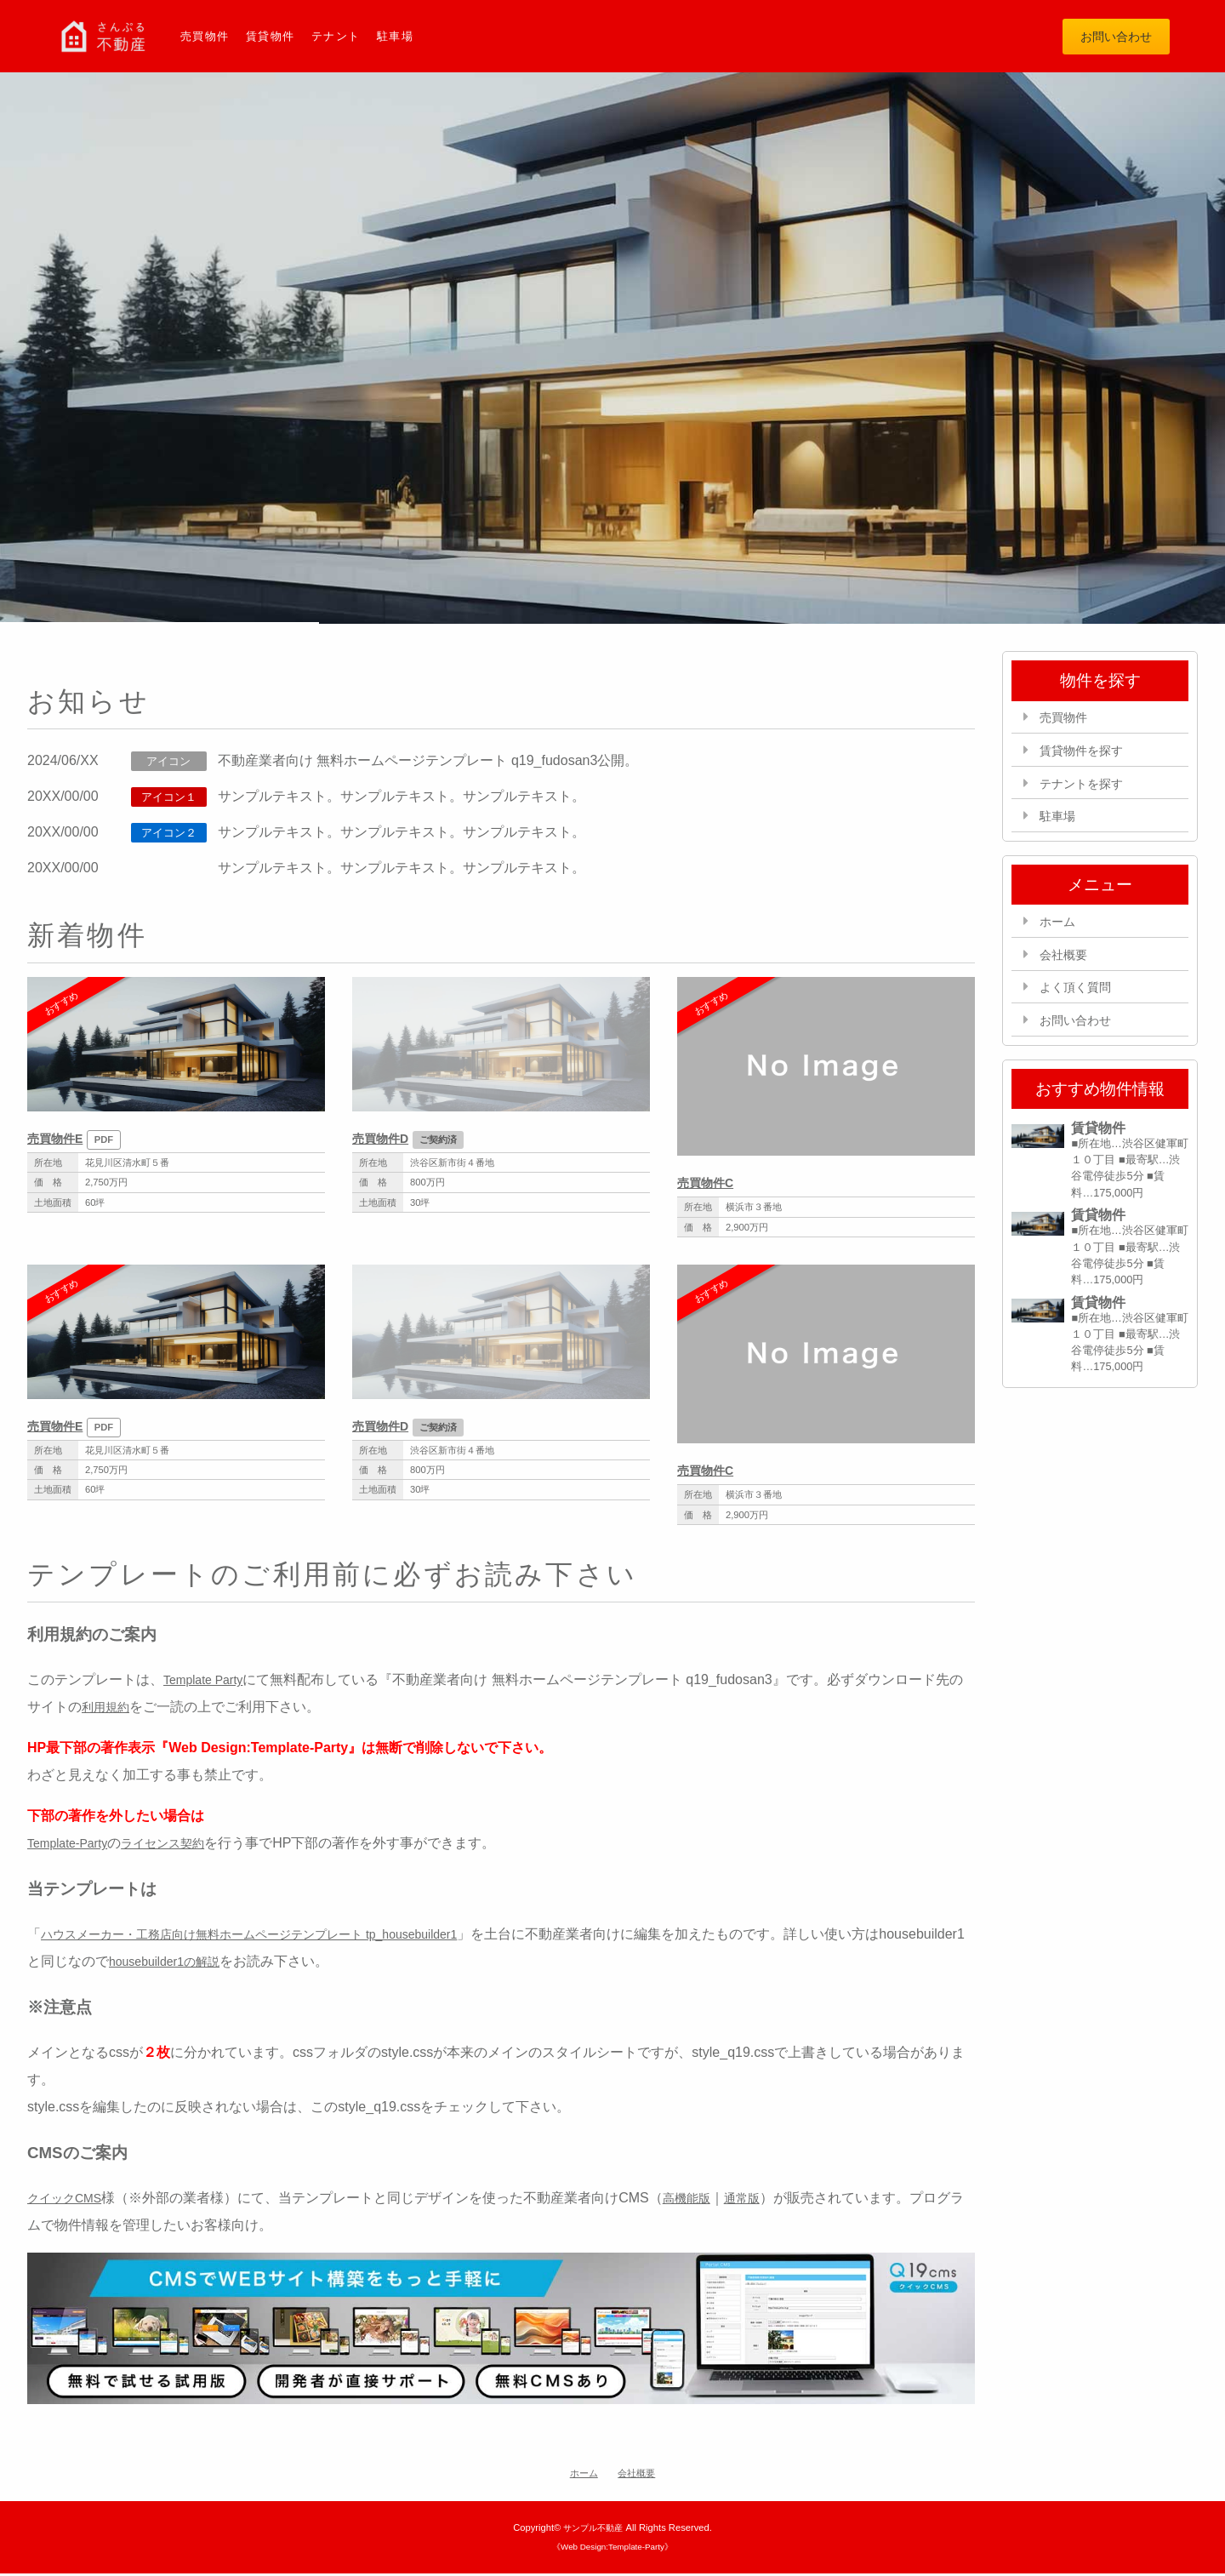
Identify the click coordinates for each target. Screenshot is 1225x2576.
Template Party (208, 1683)
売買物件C (709, 1186)
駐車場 (408, 37)
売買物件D (384, 1141)
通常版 (761, 2201)
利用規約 (109, 1710)
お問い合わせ (1108, 37)
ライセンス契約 (180, 1846)
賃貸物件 (276, 37)
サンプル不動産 (593, 2530)
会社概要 (1068, 965)
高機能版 (700, 2201)
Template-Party (73, 1846)
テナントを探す (1089, 789)
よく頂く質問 (1082, 999)
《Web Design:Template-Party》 (612, 2550)
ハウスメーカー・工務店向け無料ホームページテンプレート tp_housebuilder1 (278, 1937)
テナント (346, 37)
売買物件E (59, 1141)
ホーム (1061, 930)
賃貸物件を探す (1089, 755)
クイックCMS (69, 2201)
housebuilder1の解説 (258, 1964)
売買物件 (206, 37)
